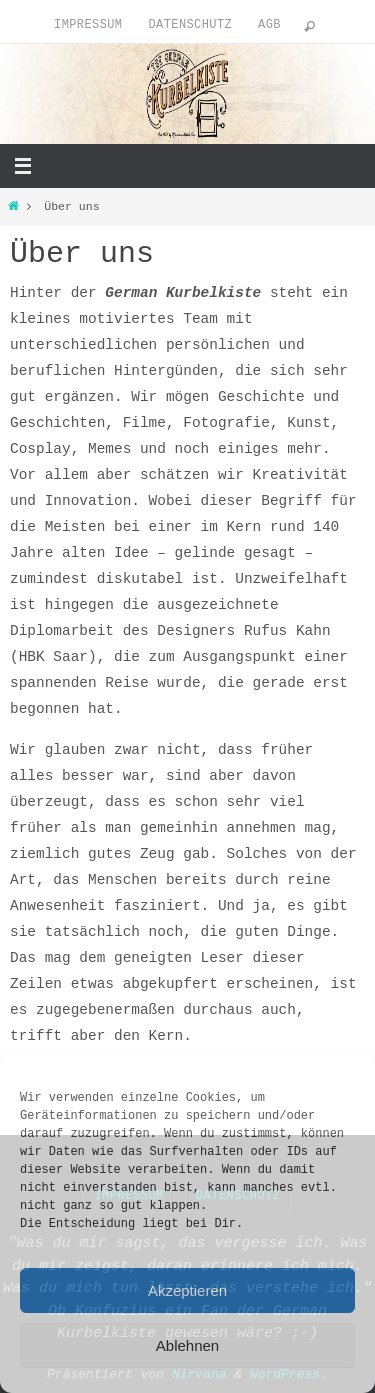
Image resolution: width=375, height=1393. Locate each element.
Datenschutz (190, 25)
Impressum (88, 25)
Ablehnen (187, 1345)
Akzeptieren (187, 1290)
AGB (269, 25)
